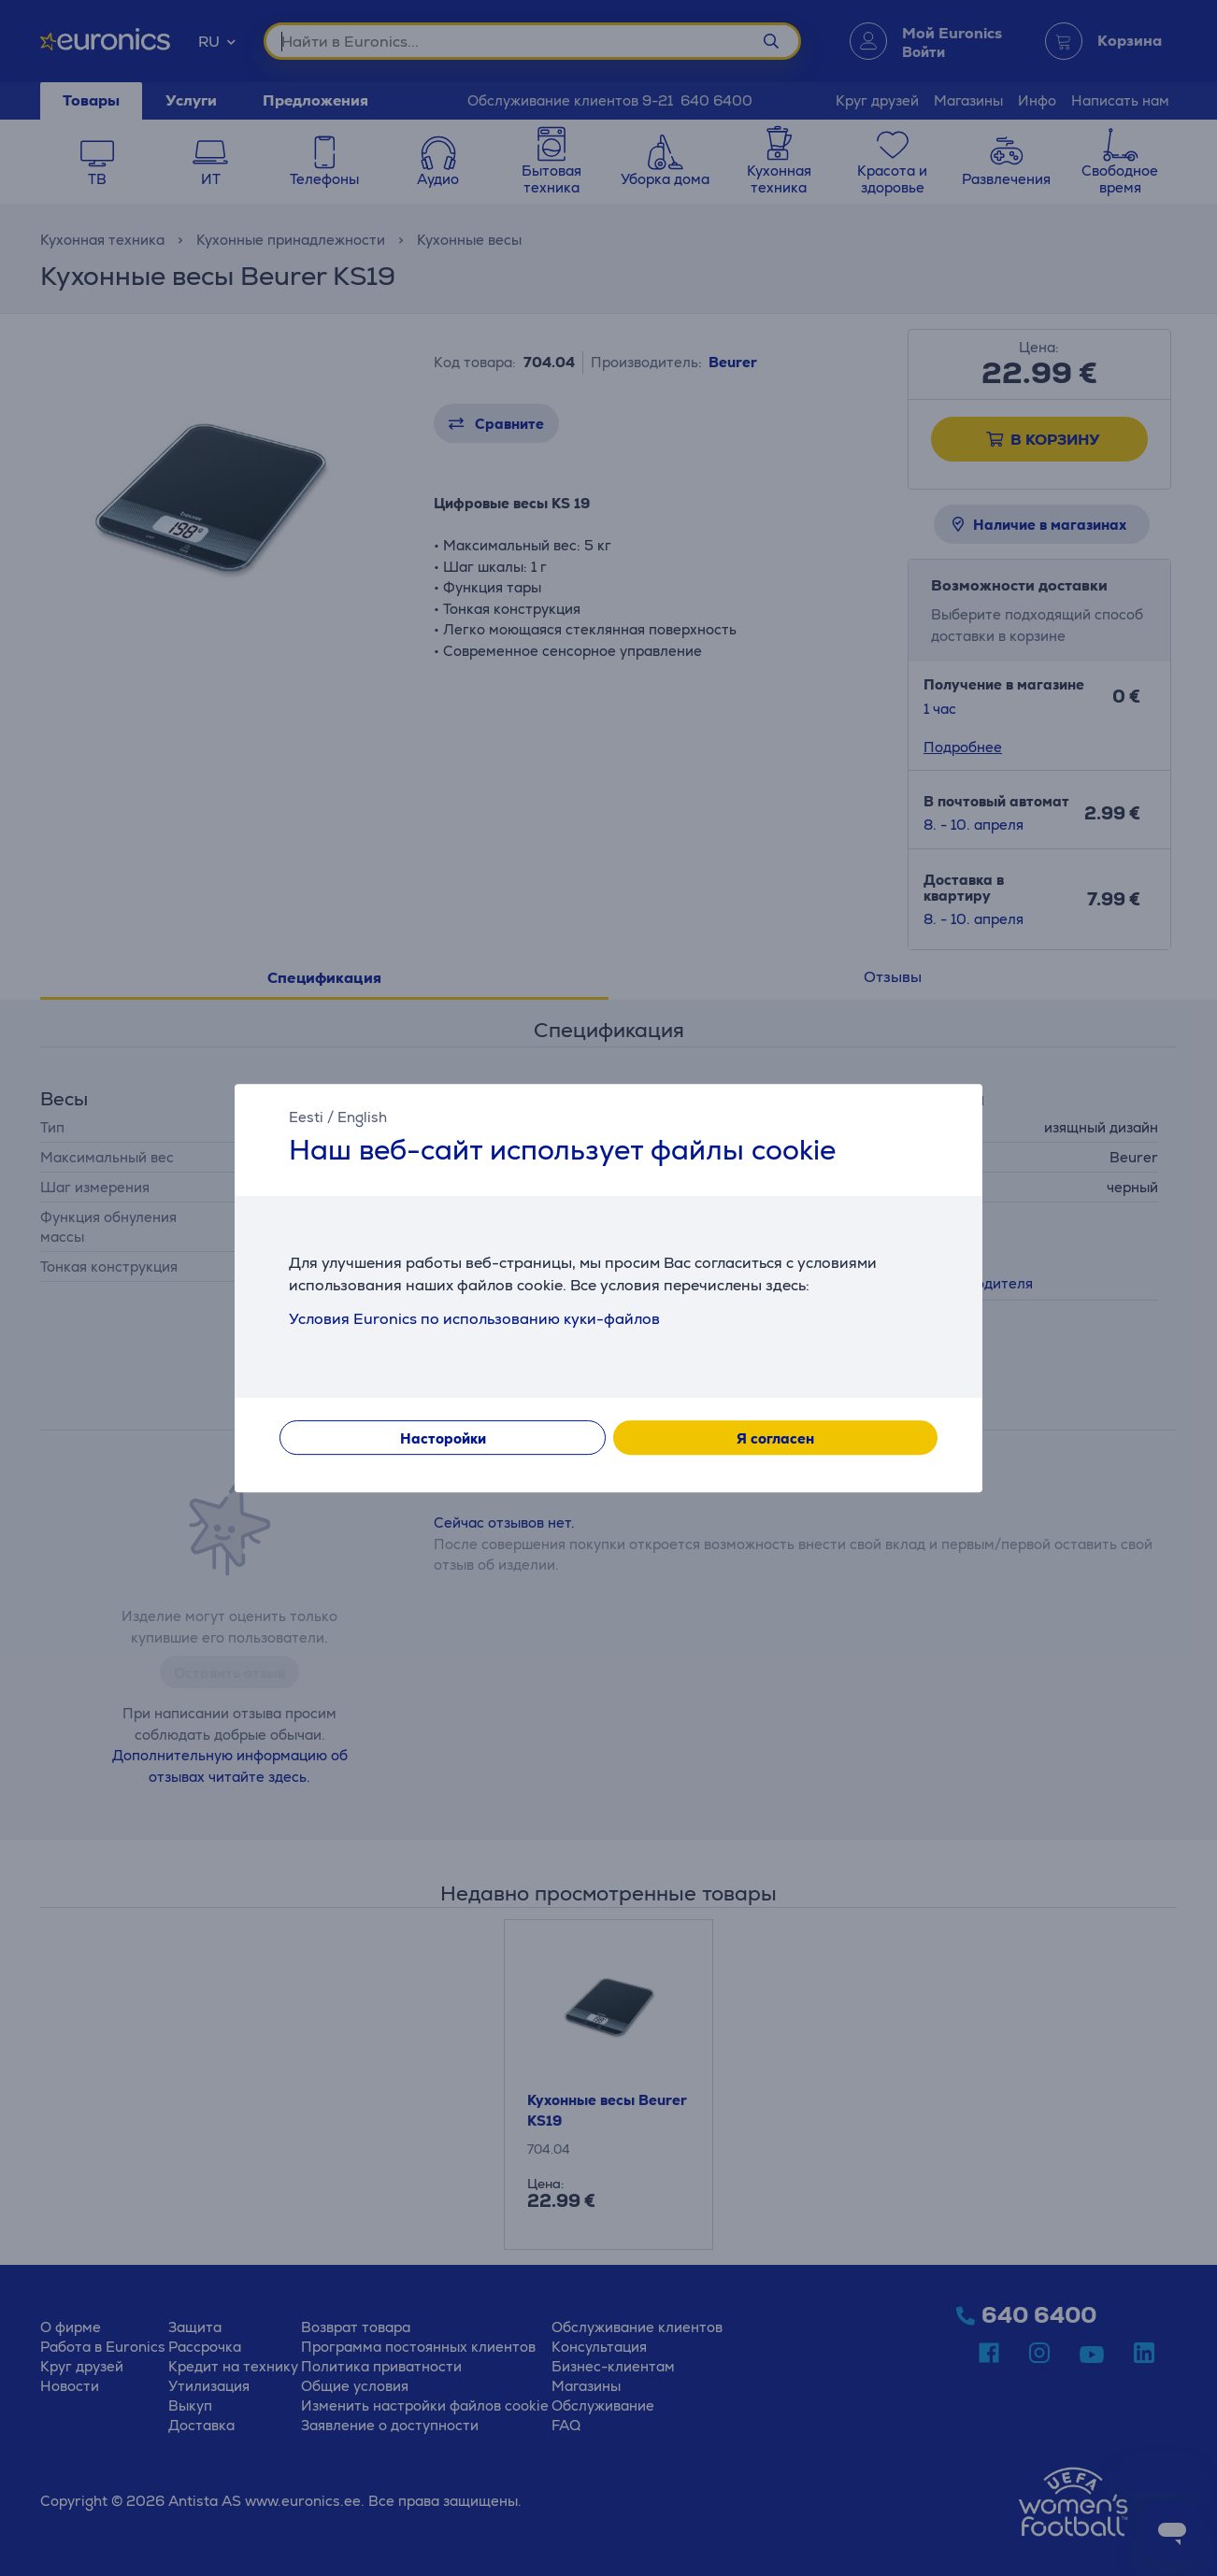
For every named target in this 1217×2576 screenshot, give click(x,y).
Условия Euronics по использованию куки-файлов (474, 1319)
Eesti (306, 1117)
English (362, 1117)
